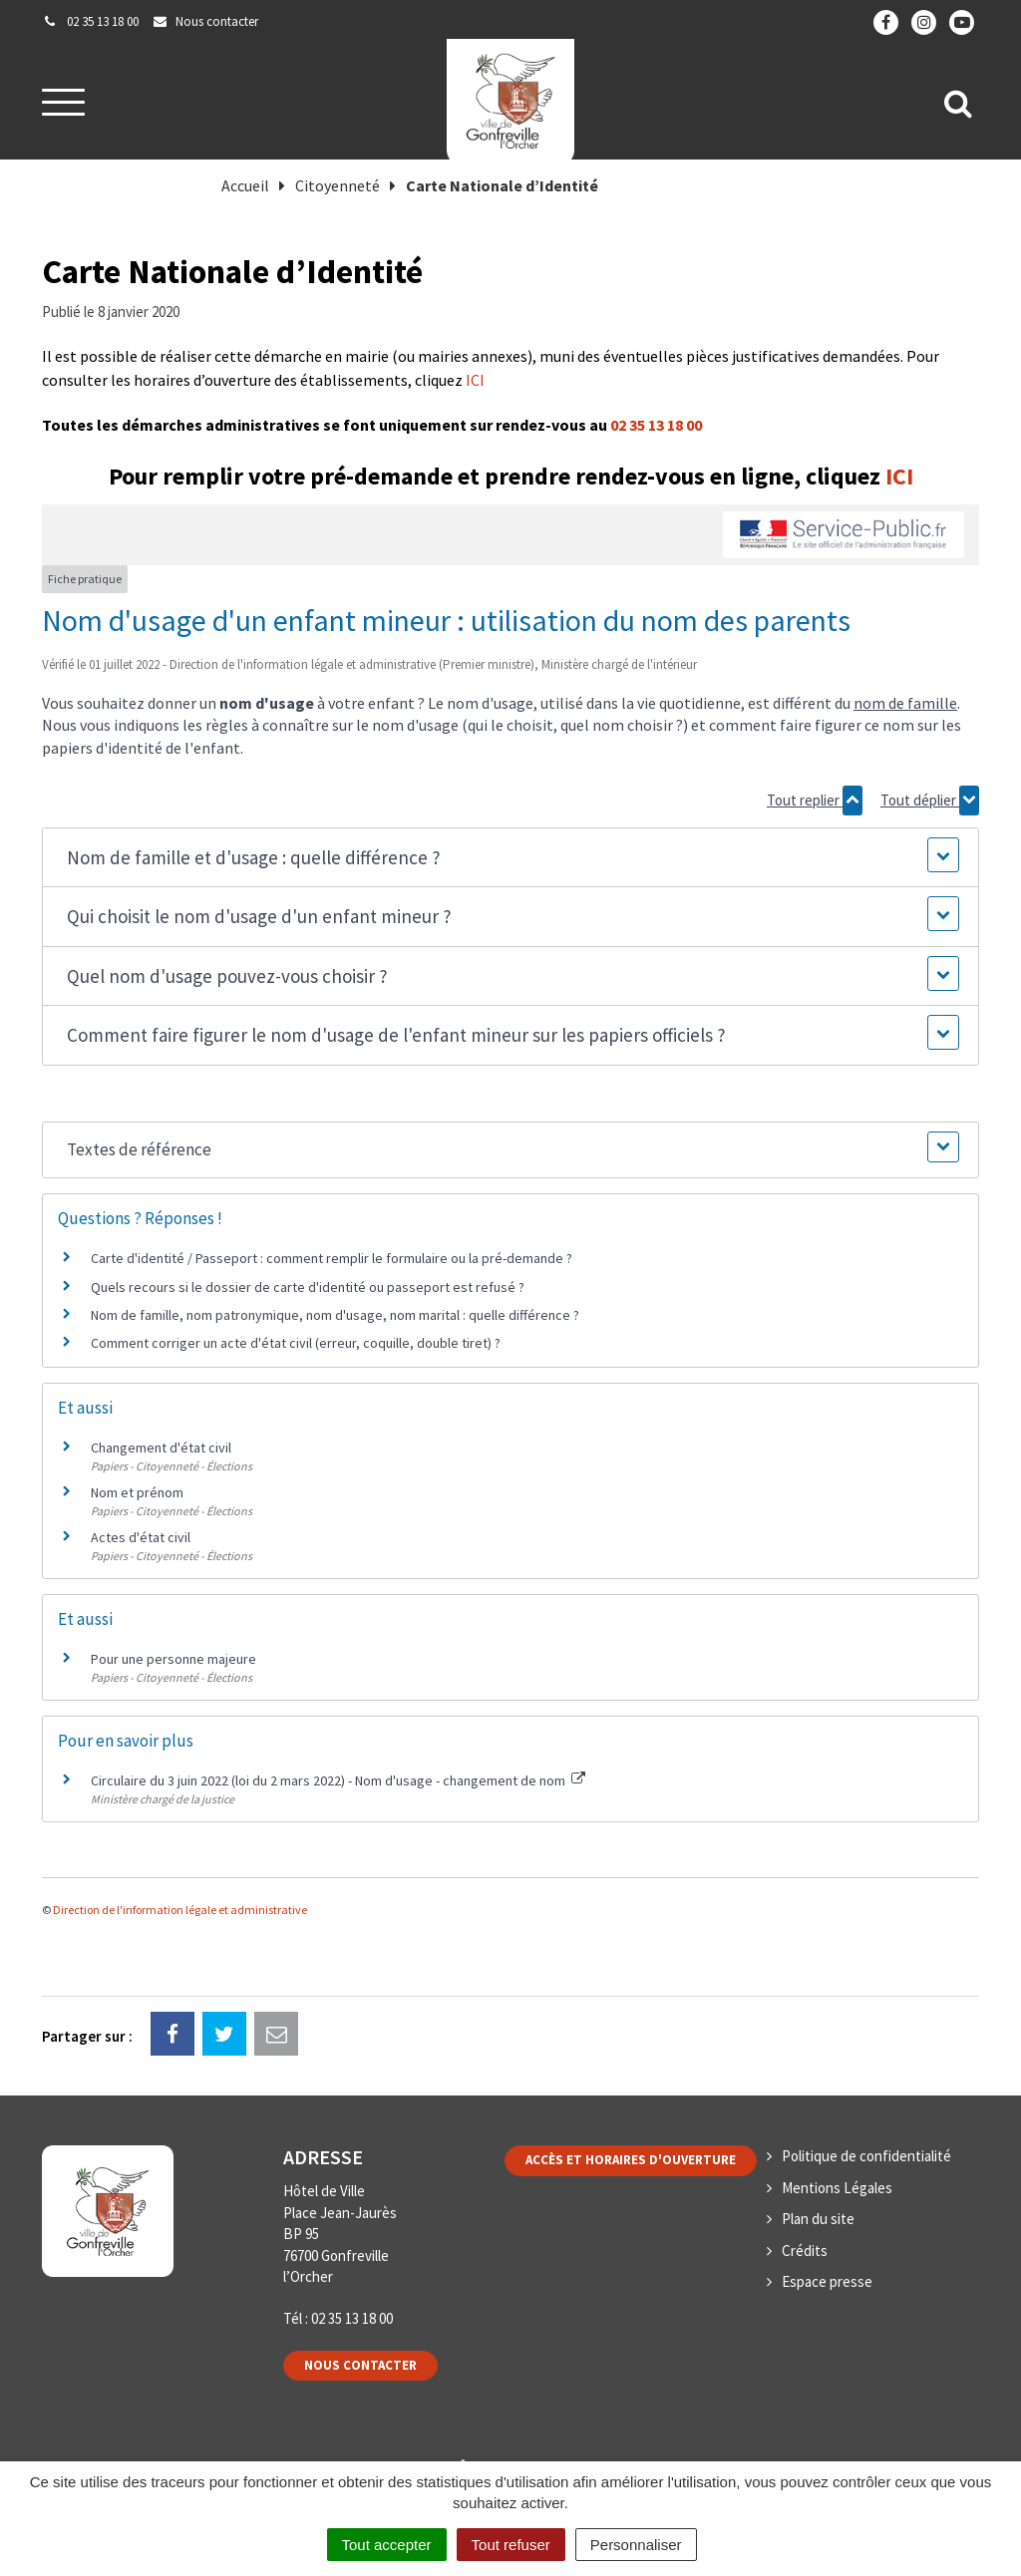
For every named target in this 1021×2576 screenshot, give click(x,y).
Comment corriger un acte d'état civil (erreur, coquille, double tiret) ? (296, 1343)
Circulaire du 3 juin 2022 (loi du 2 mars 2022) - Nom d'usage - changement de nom (338, 1780)
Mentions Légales (837, 2187)
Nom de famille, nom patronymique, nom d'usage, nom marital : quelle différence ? (335, 1315)
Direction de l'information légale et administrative (180, 1909)
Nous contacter (360, 2365)
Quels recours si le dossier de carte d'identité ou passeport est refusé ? (307, 1287)
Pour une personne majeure (173, 1659)
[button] (510, 857)
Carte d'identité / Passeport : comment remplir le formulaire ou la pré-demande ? (331, 1258)
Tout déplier (929, 800)
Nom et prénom (137, 1492)
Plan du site (818, 2218)
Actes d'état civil (140, 1537)
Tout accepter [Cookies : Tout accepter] (387, 2544)
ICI (475, 380)
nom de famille (905, 703)
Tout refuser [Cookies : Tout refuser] (511, 2544)
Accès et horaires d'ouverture (630, 2159)
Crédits (805, 2250)
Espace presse (827, 2281)
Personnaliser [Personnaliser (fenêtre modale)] (636, 2544)
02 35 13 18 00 (656, 425)
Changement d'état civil (161, 1447)
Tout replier (814, 800)
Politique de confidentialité (866, 2155)
